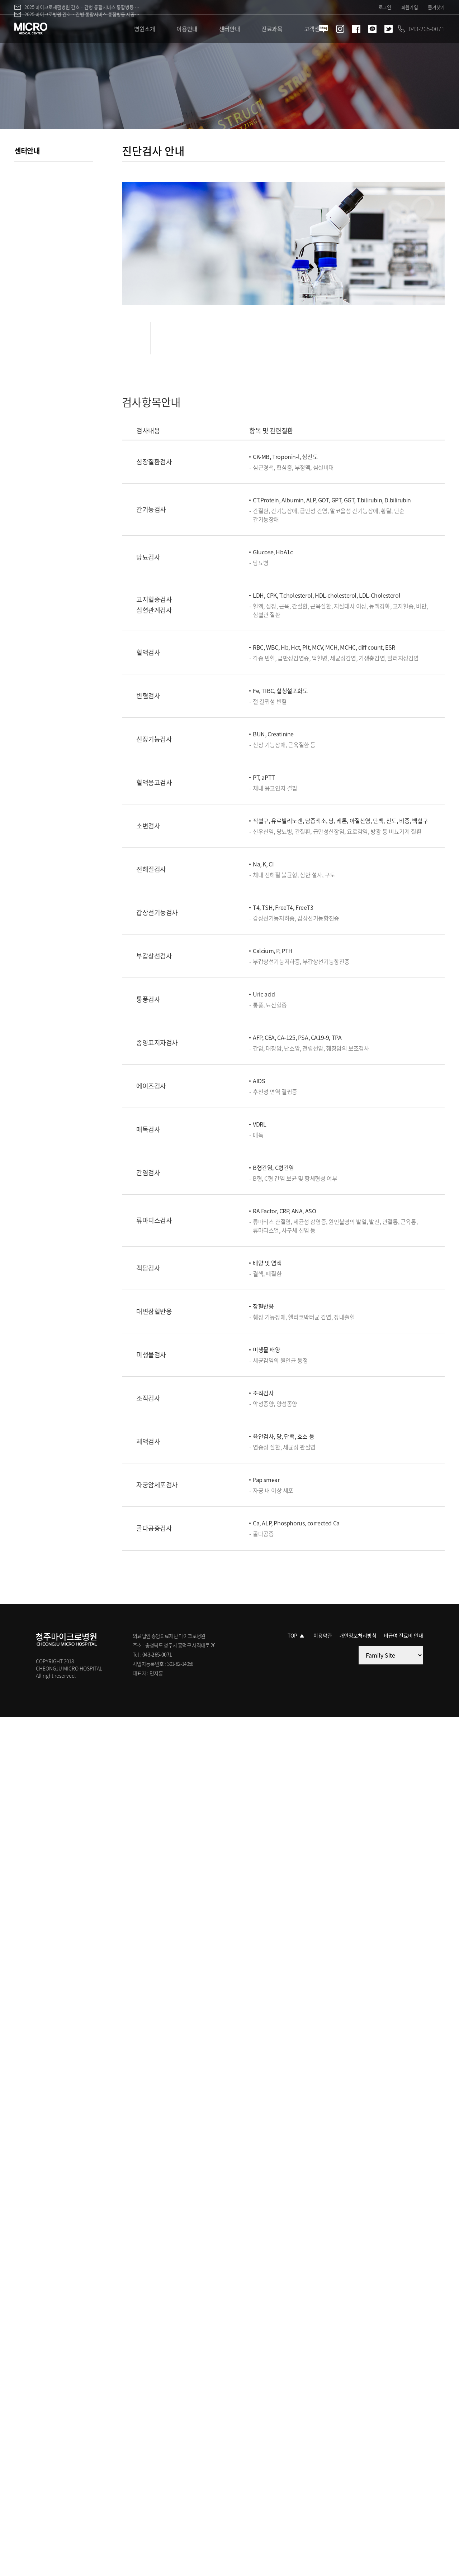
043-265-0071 (157, 1654)
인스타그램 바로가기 (340, 29)
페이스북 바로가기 (356, 29)
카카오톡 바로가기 (372, 29)
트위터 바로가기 (388, 29)
